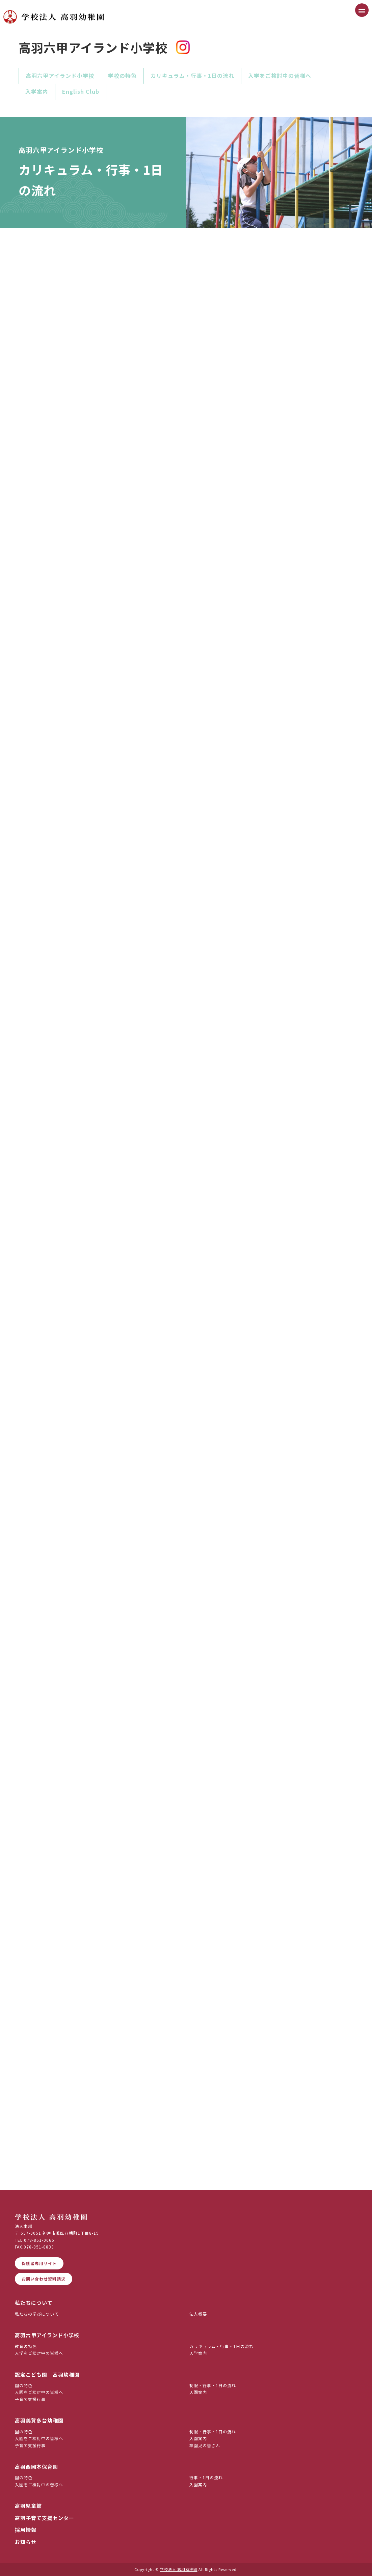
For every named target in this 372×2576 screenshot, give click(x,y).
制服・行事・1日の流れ (212, 2385)
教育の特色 (26, 2346)
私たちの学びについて (37, 2314)
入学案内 (36, 91)
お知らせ (25, 2541)
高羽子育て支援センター (44, 2517)
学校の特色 (122, 75)
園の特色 (23, 2385)
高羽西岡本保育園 (36, 2466)
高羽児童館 (28, 2505)
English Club (80, 91)
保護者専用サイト (39, 2263)
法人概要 (198, 2314)
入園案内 (198, 2392)
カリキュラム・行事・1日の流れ (192, 75)
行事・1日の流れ (206, 2477)
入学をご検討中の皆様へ (279, 75)
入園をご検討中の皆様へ (39, 2392)
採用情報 (25, 2529)
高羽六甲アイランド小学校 (60, 75)
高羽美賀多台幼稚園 (39, 2420)
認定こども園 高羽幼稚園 (47, 2374)
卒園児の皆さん (204, 2445)
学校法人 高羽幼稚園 (178, 2569)
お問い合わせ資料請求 (43, 2279)
